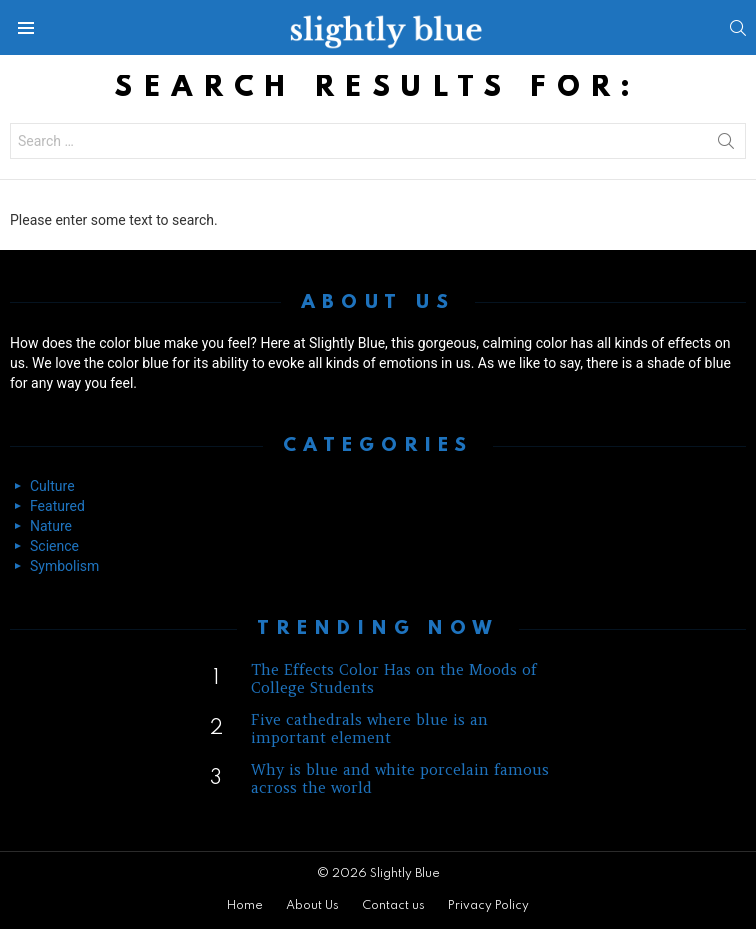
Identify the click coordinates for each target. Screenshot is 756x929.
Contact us (393, 906)
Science (54, 546)
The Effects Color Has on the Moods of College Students (394, 678)
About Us (312, 906)
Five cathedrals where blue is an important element (369, 728)
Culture (52, 486)
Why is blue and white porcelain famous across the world (400, 778)
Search (726, 145)
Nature (51, 526)
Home (245, 906)
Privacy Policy (488, 906)
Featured (57, 506)
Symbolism (64, 566)
